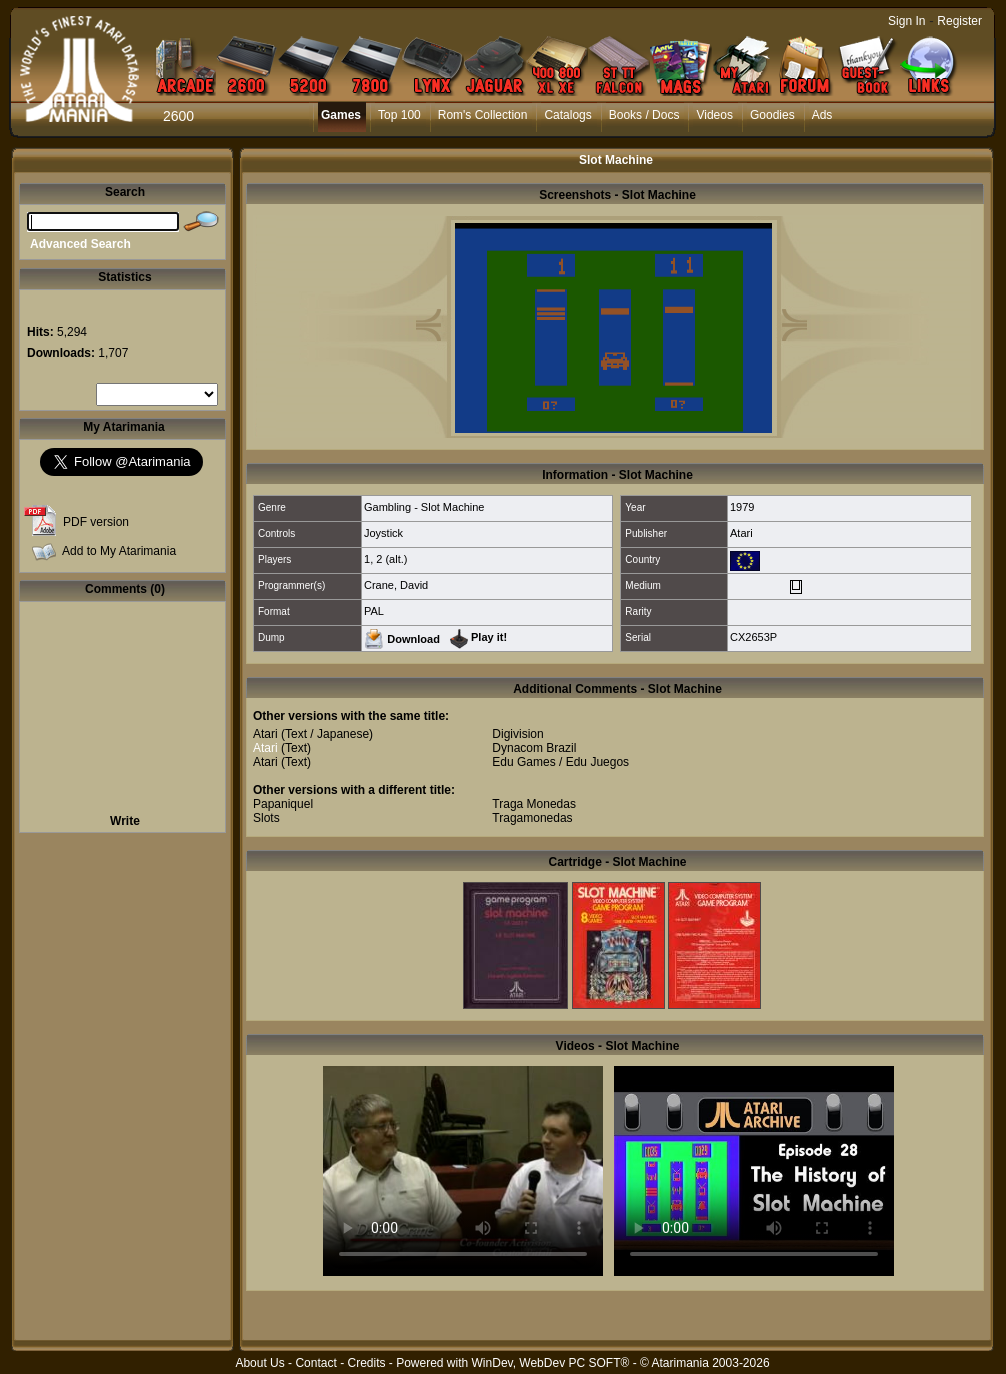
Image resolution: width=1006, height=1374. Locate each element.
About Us (259, 1363)
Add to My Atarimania (119, 551)
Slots (266, 818)
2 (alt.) (391, 559)
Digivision (517, 734)
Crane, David (396, 585)
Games (341, 115)
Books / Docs (644, 115)
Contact (315, 1363)
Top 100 (399, 115)
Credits (366, 1363)
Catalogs (567, 115)
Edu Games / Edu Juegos (560, 762)
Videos (714, 115)
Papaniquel (283, 804)
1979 (742, 507)
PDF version (96, 522)
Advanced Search (80, 244)
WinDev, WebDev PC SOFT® (551, 1363)
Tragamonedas (532, 818)
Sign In (906, 21)
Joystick (383, 533)
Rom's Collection (483, 115)
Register (959, 21)
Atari (741, 533)
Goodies (772, 115)
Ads (822, 115)
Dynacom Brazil (534, 748)
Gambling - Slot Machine (424, 507)
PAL (374, 611)
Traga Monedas (534, 804)
